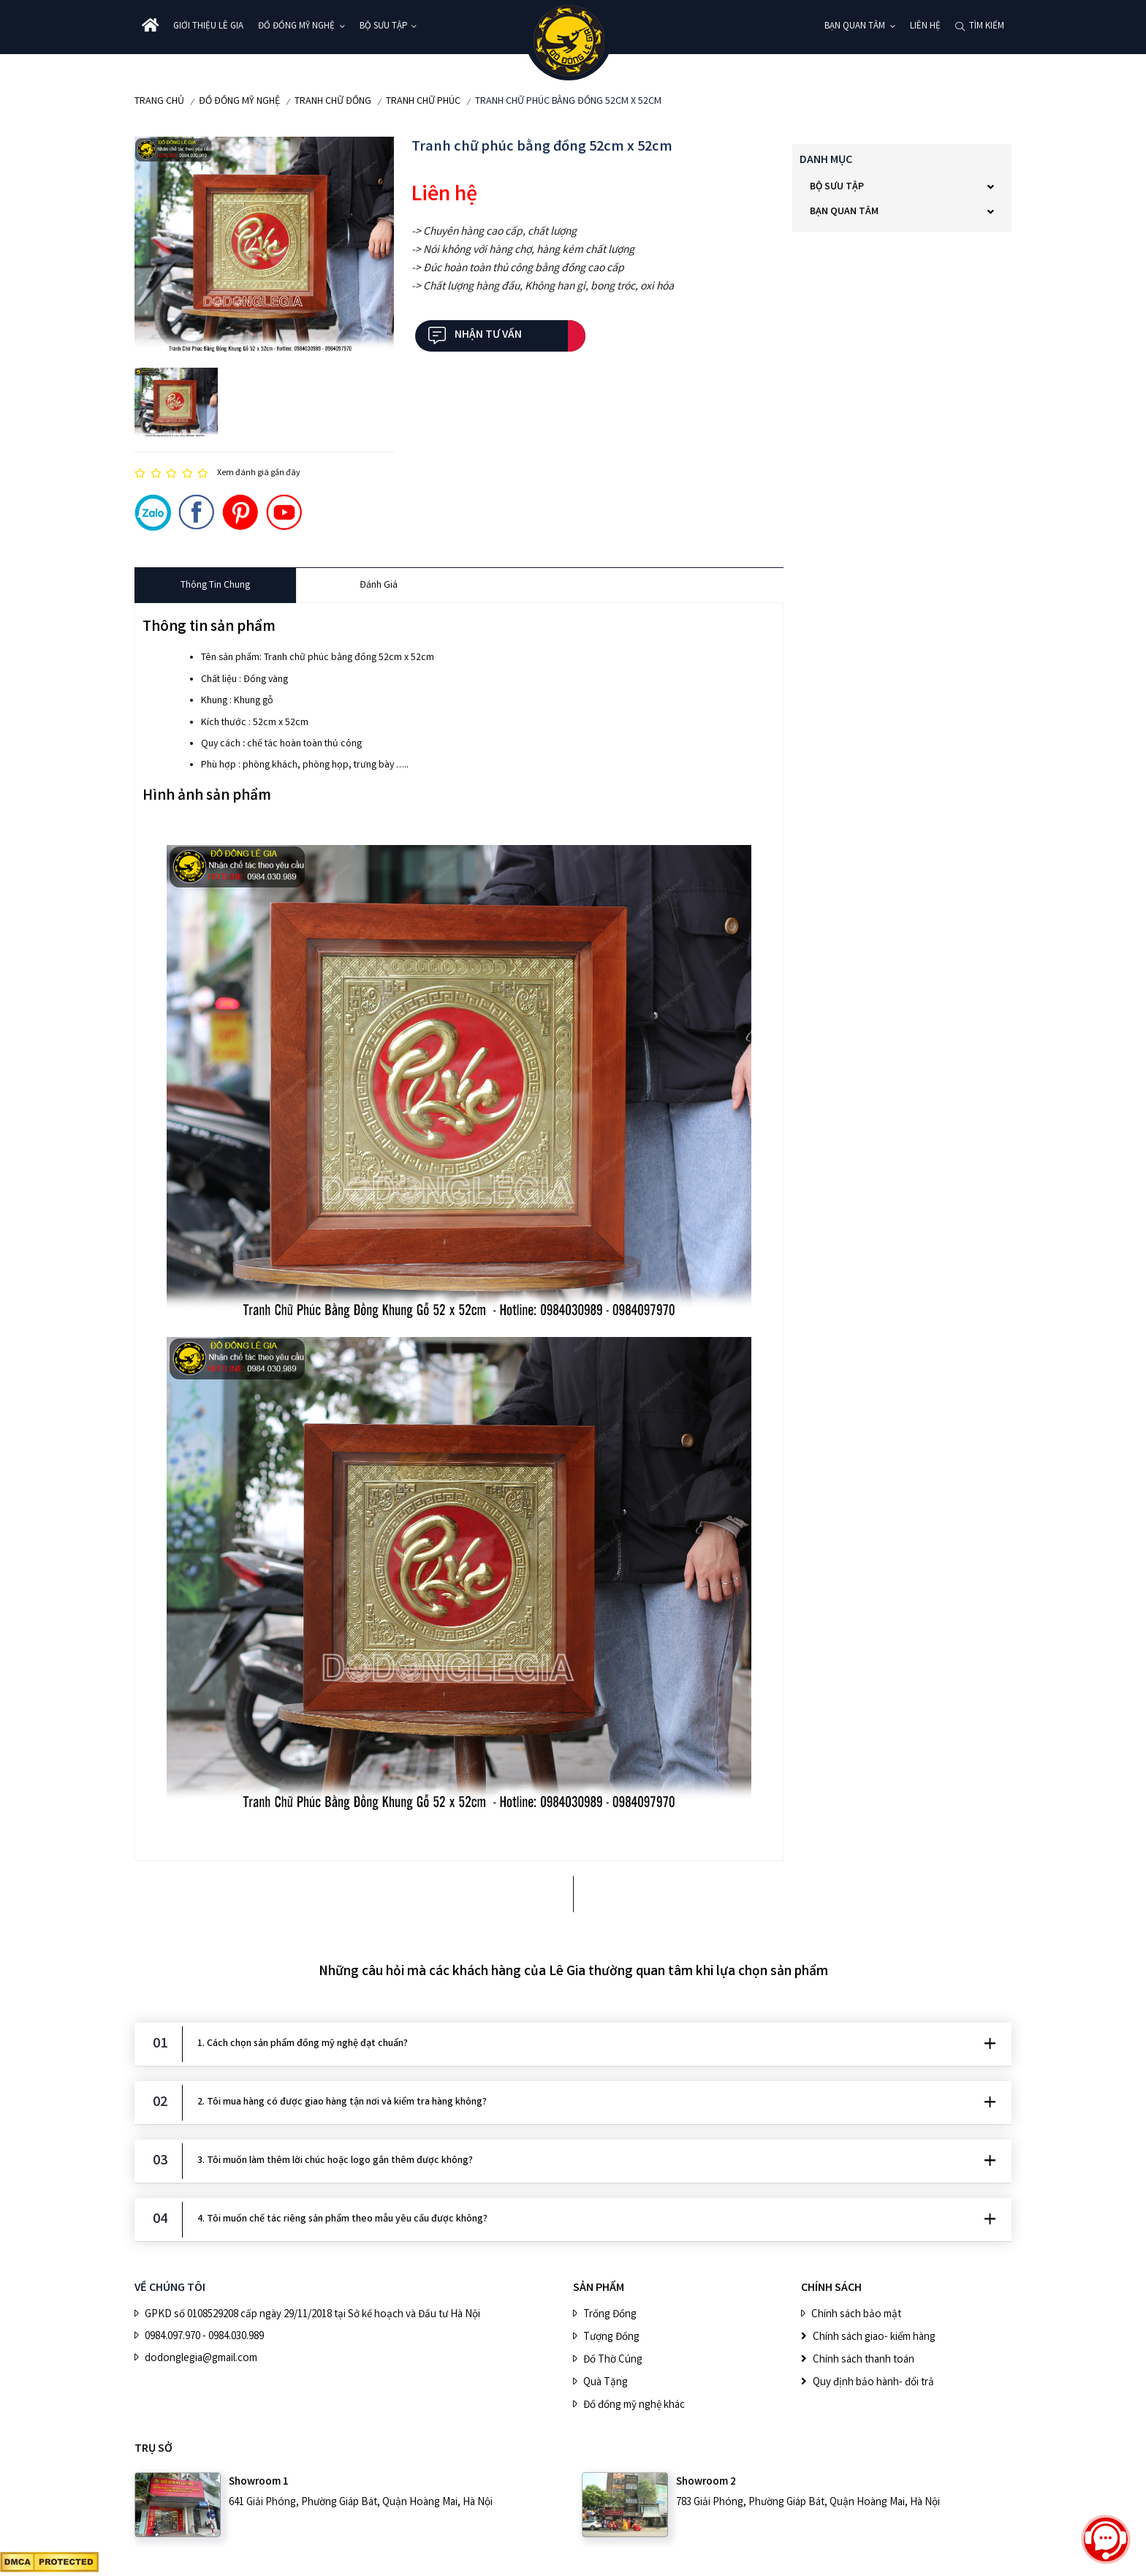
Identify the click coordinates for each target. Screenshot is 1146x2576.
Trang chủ (159, 101)
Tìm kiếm (986, 27)
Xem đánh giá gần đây (258, 473)
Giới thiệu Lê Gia (208, 27)
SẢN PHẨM (598, 2288)
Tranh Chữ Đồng (333, 101)
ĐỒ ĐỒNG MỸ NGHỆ (296, 27)
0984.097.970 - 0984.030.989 (204, 2337)
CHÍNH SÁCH (831, 2288)
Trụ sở (153, 2449)
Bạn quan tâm (854, 27)
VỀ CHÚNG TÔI (169, 2288)
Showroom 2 (706, 2482)
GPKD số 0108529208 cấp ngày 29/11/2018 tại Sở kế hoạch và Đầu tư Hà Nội (312, 2315)
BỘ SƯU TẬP (383, 27)
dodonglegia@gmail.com (201, 2359)
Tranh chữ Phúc (423, 101)
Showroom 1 (259, 2482)
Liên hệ (925, 27)
